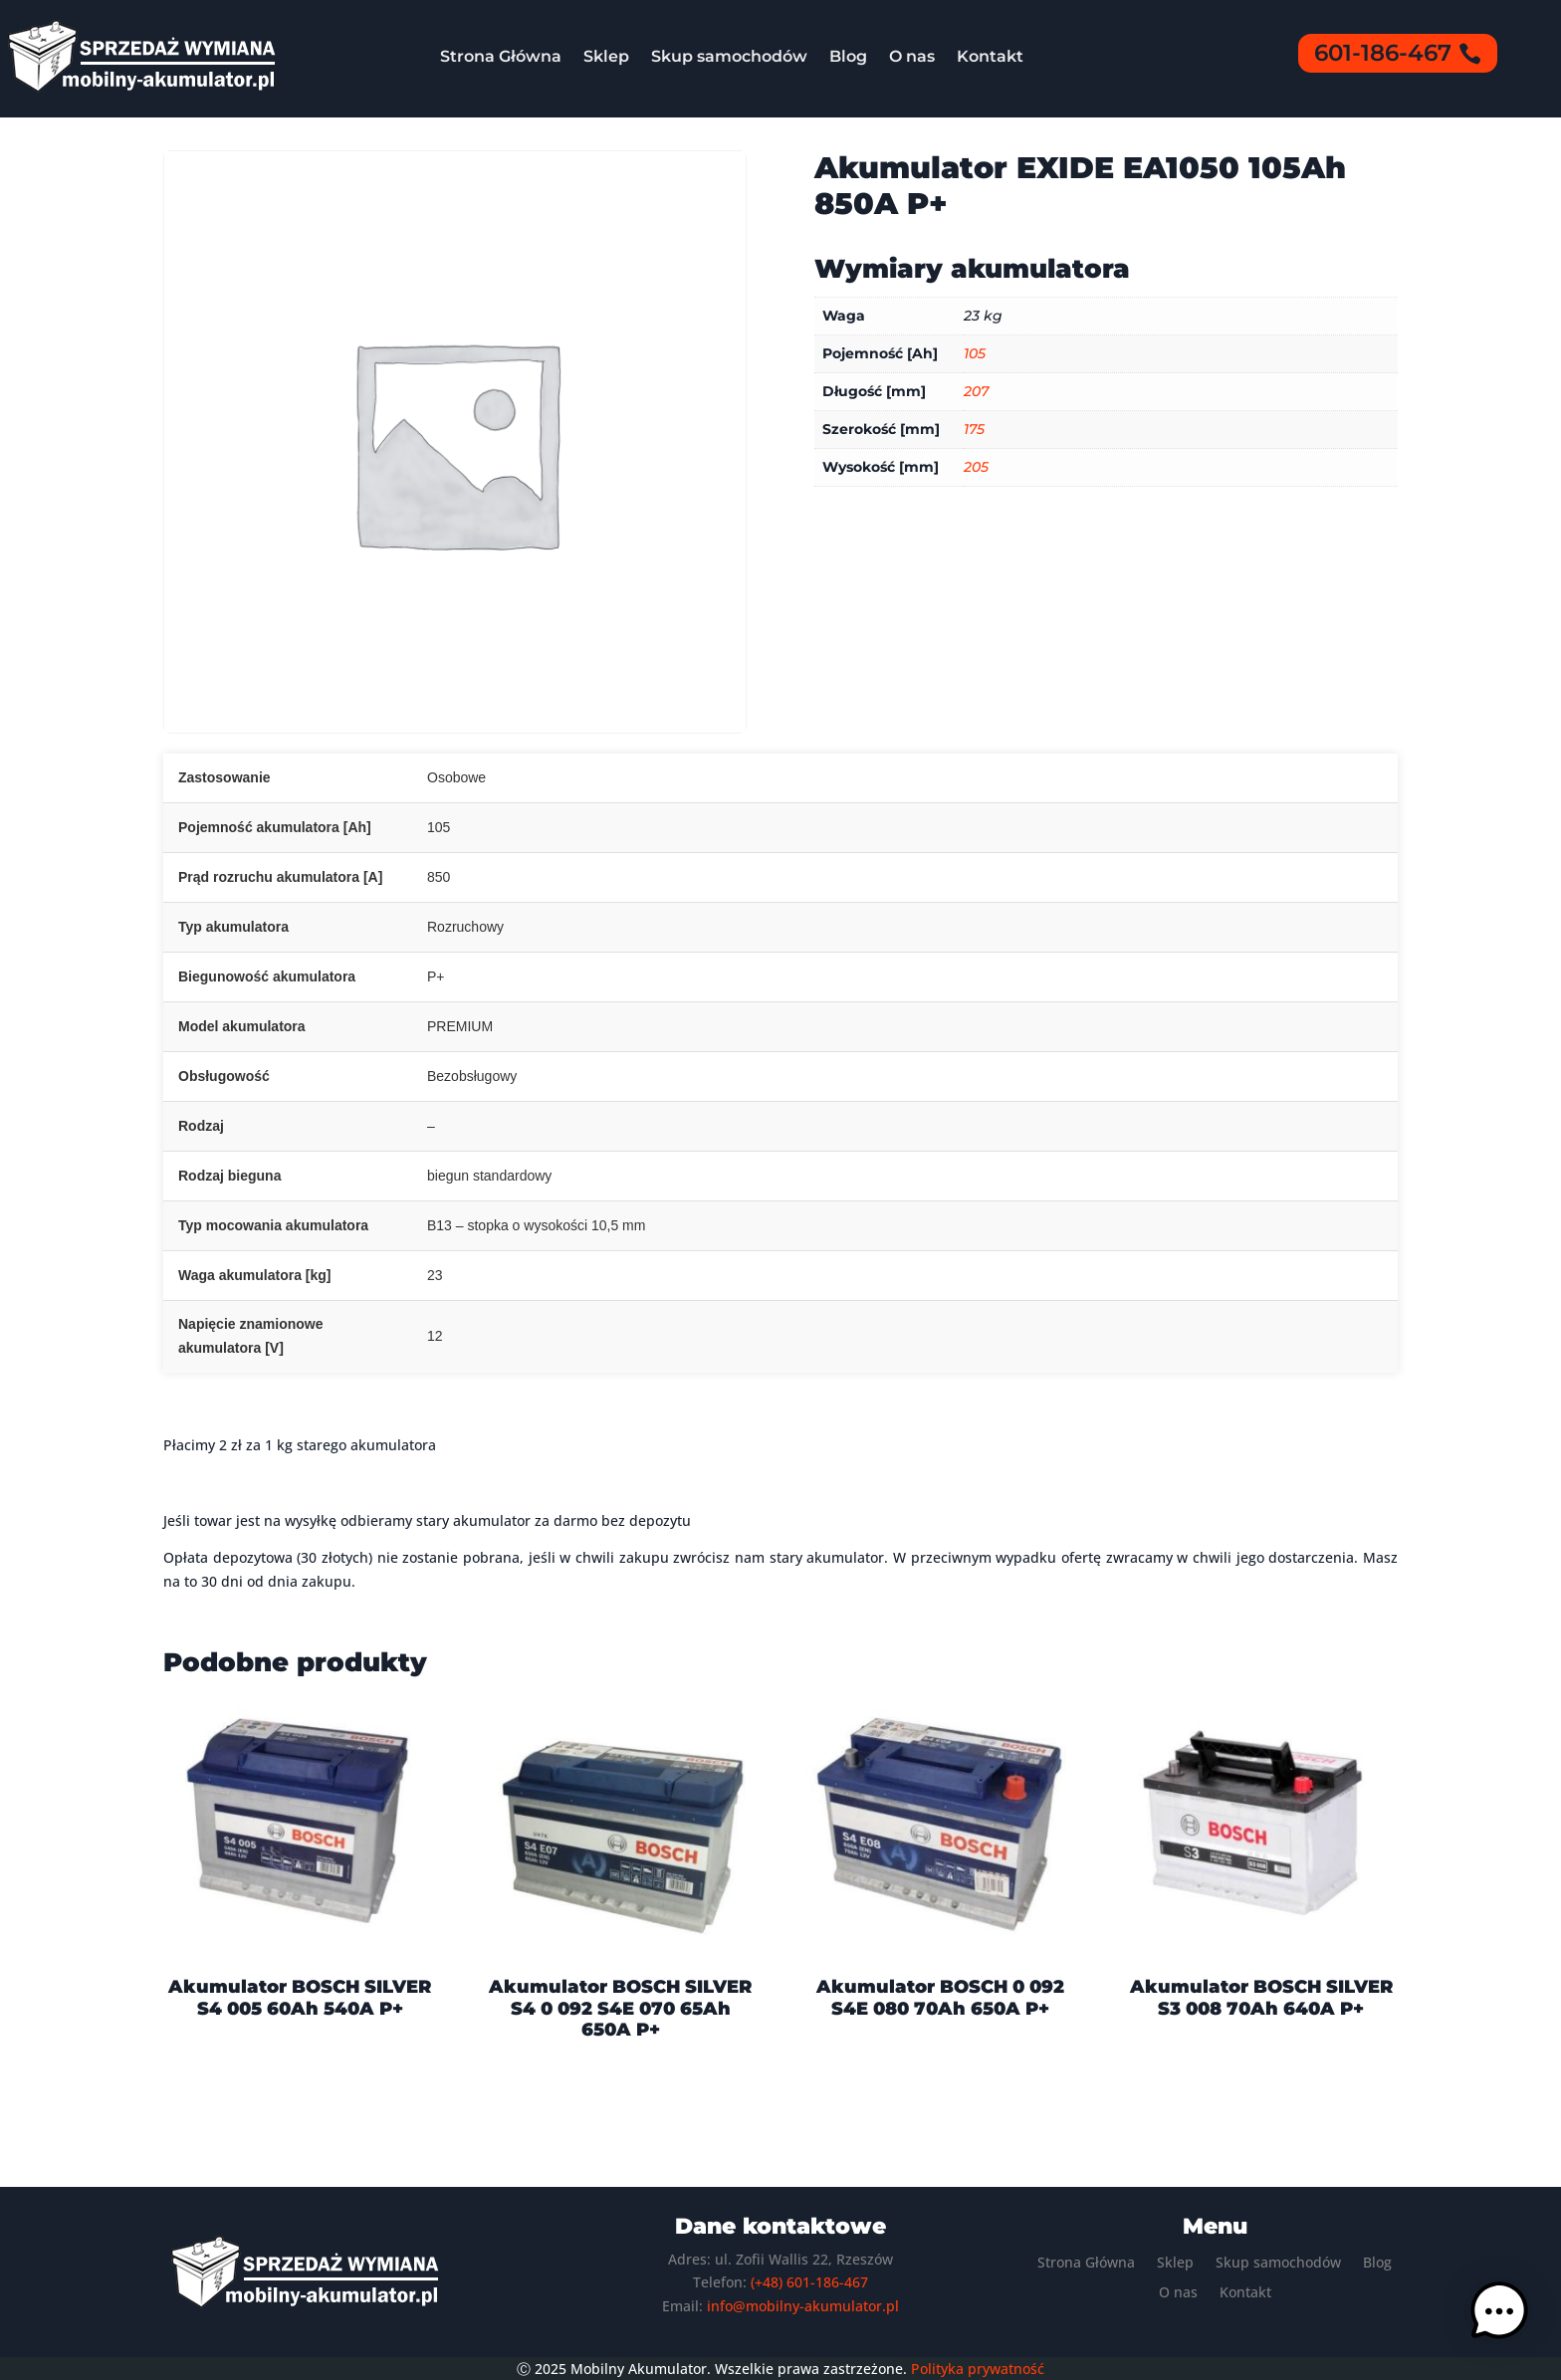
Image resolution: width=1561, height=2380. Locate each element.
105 (975, 353)
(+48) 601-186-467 (809, 2281)
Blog (848, 56)
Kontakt (990, 56)
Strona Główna (500, 56)
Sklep (606, 56)
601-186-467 (1382, 53)
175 (974, 429)
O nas (912, 56)
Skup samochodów (729, 56)
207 (976, 391)
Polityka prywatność (977, 2368)
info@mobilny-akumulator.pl (803, 2305)
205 (976, 467)
